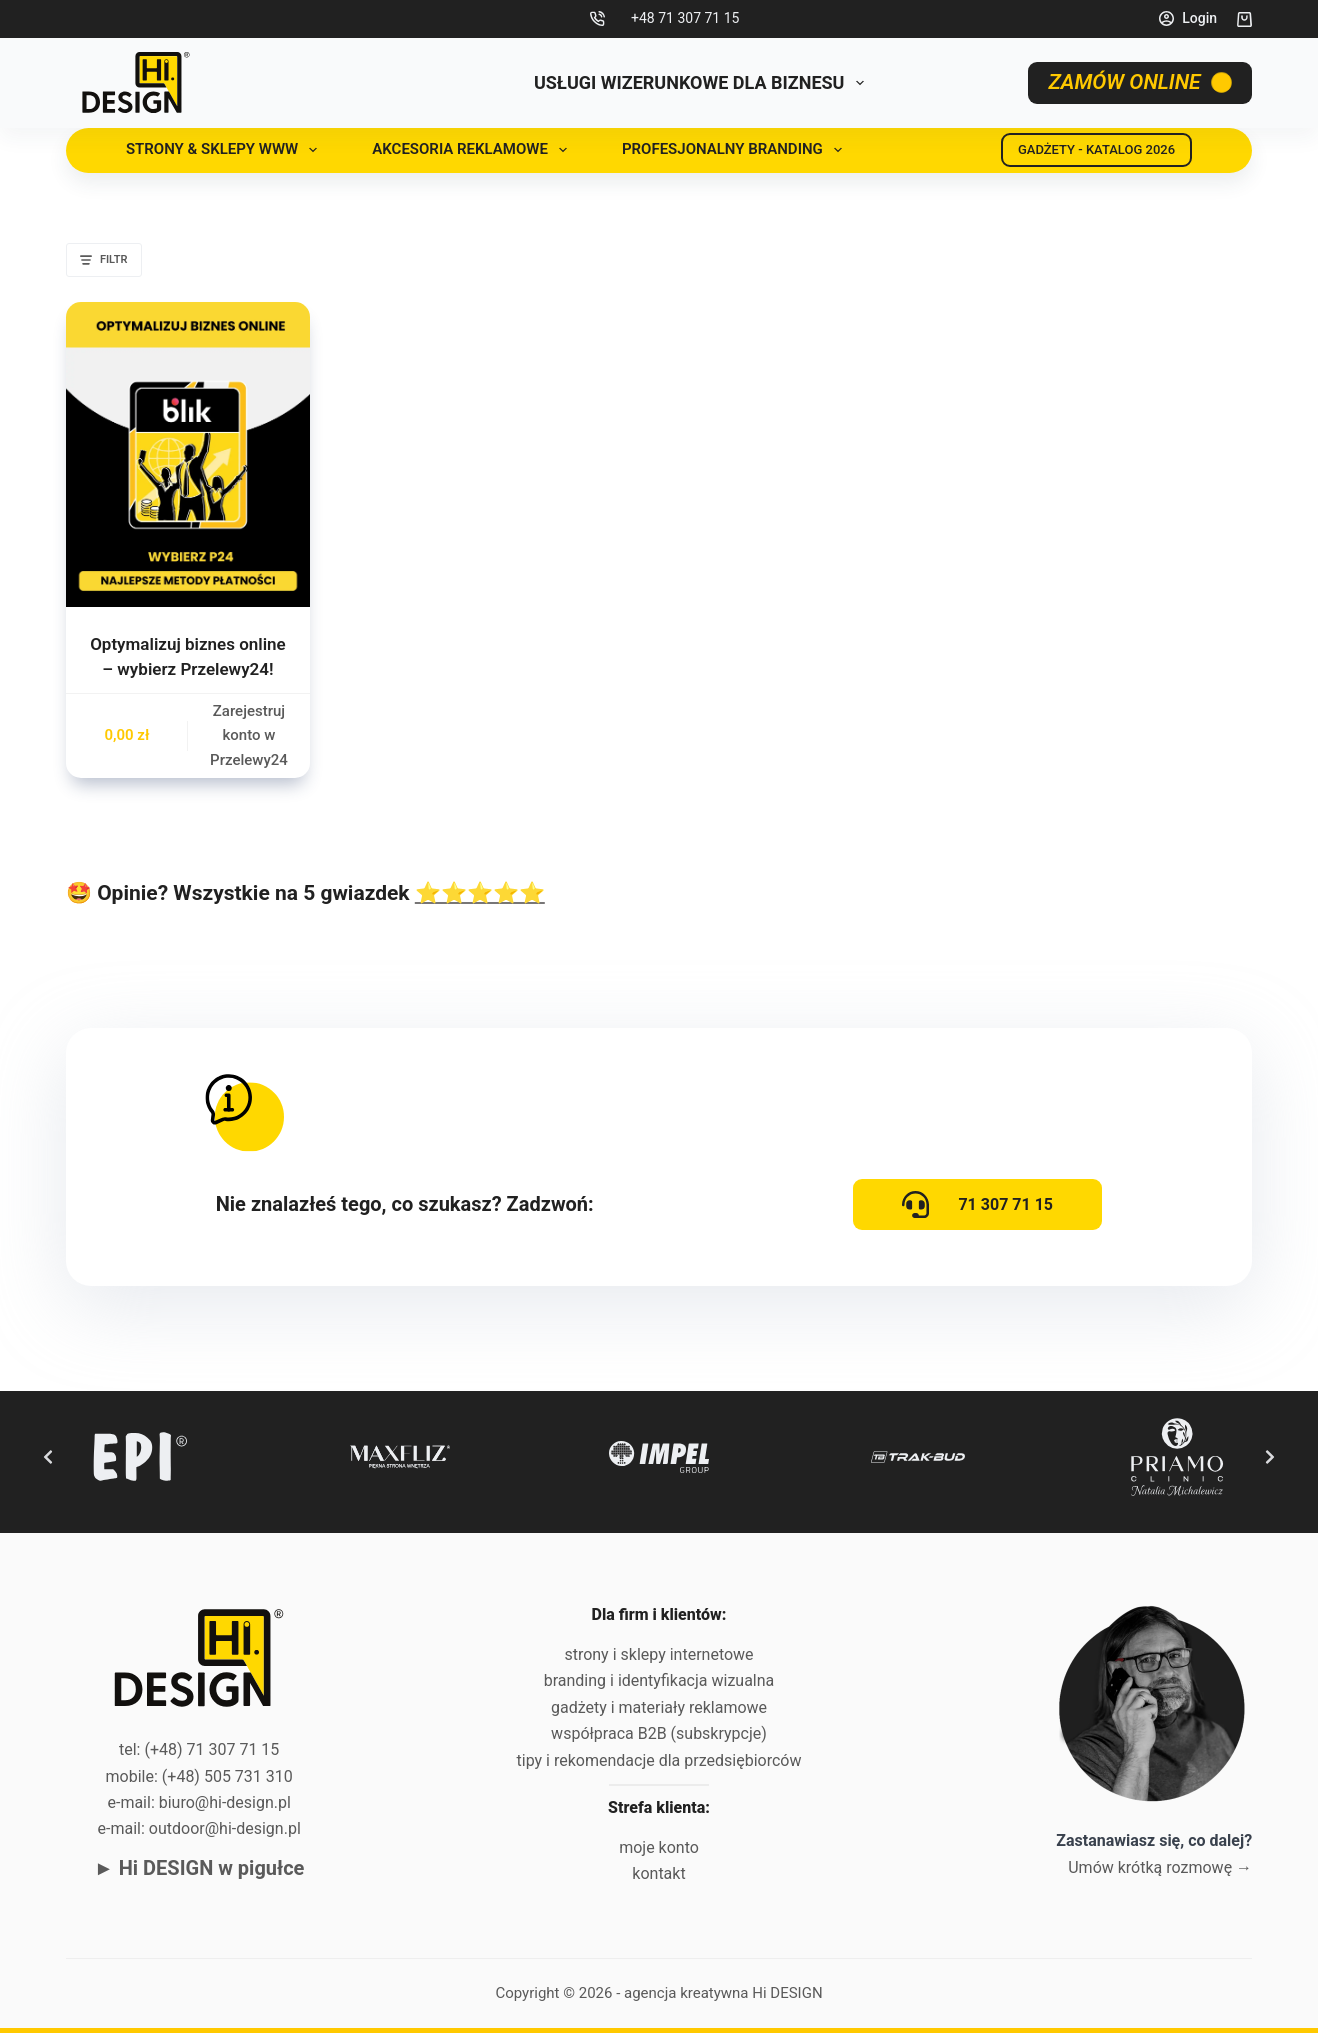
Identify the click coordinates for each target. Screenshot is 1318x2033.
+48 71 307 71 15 (685, 18)
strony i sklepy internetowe (658, 1654)
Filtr (104, 259)
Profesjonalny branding (736, 150)
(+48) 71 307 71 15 (211, 1749)
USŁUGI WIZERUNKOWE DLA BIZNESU (703, 83)
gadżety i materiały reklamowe (659, 1707)
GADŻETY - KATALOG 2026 (1096, 149)
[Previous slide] (48, 1457)
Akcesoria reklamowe (473, 150)
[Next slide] (1270, 1457)
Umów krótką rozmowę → (1160, 1867)
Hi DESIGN (787, 1993)
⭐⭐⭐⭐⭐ (480, 893)
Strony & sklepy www (225, 150)
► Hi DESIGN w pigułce (199, 1868)
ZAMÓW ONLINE (1140, 82)
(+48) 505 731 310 (227, 1776)
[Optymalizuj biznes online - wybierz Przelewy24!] (188, 454)
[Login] (1188, 18)
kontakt (658, 1873)
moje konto (659, 1847)
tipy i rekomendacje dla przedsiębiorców (659, 1760)
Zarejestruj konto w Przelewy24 (249, 736)
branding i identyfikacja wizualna (659, 1680)
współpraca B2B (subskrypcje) (659, 1733)
